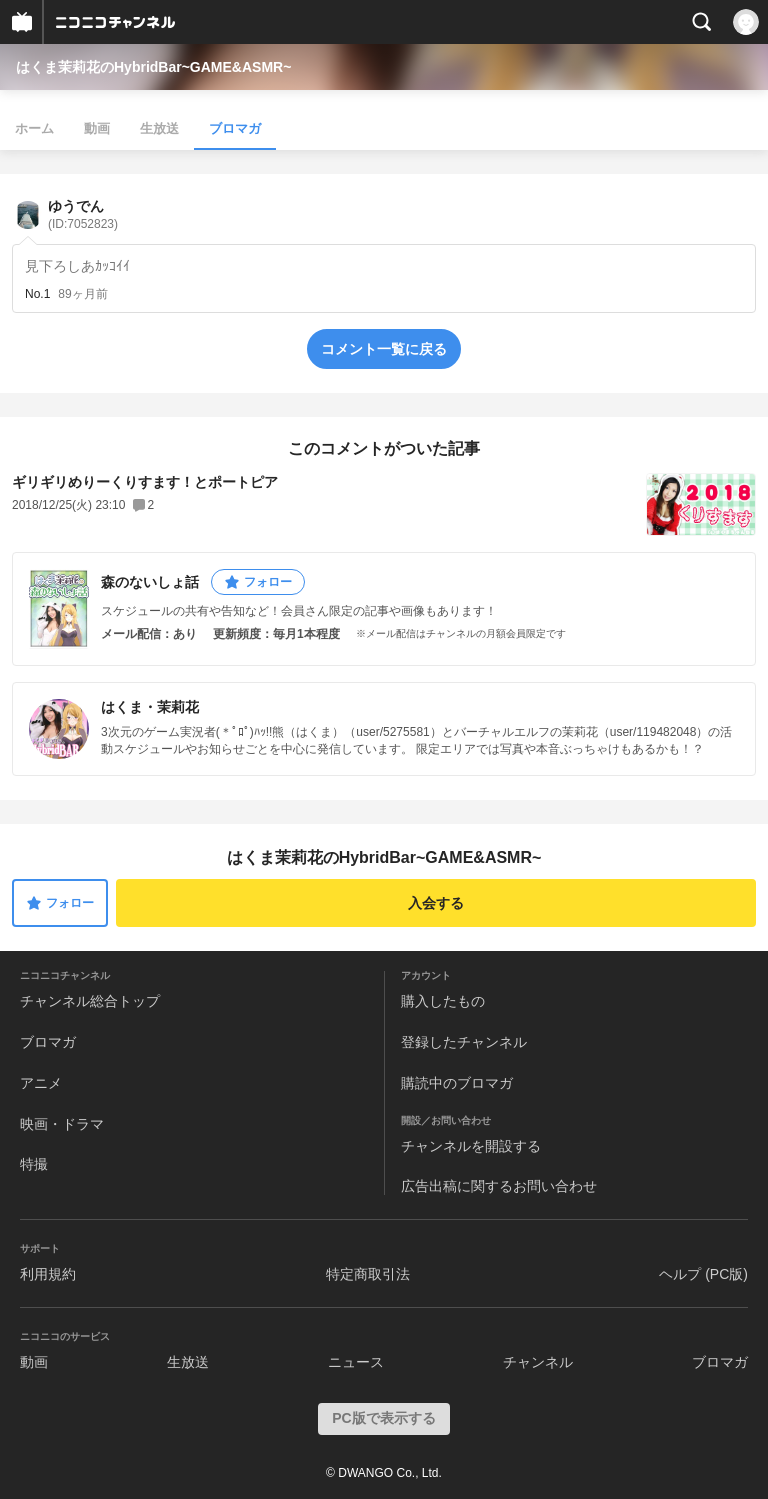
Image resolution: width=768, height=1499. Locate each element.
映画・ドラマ (62, 1124)
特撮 (34, 1164)
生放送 (159, 128)
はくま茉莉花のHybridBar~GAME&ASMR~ (153, 67)
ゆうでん (83, 214)
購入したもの (443, 1001)
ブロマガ (235, 128)
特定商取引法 (368, 1274)
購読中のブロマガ (457, 1083)
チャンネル (538, 1362)
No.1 (37, 294)
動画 (97, 128)
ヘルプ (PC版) (703, 1274)
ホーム (34, 128)
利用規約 (48, 1274)
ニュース (356, 1362)
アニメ (41, 1083)
